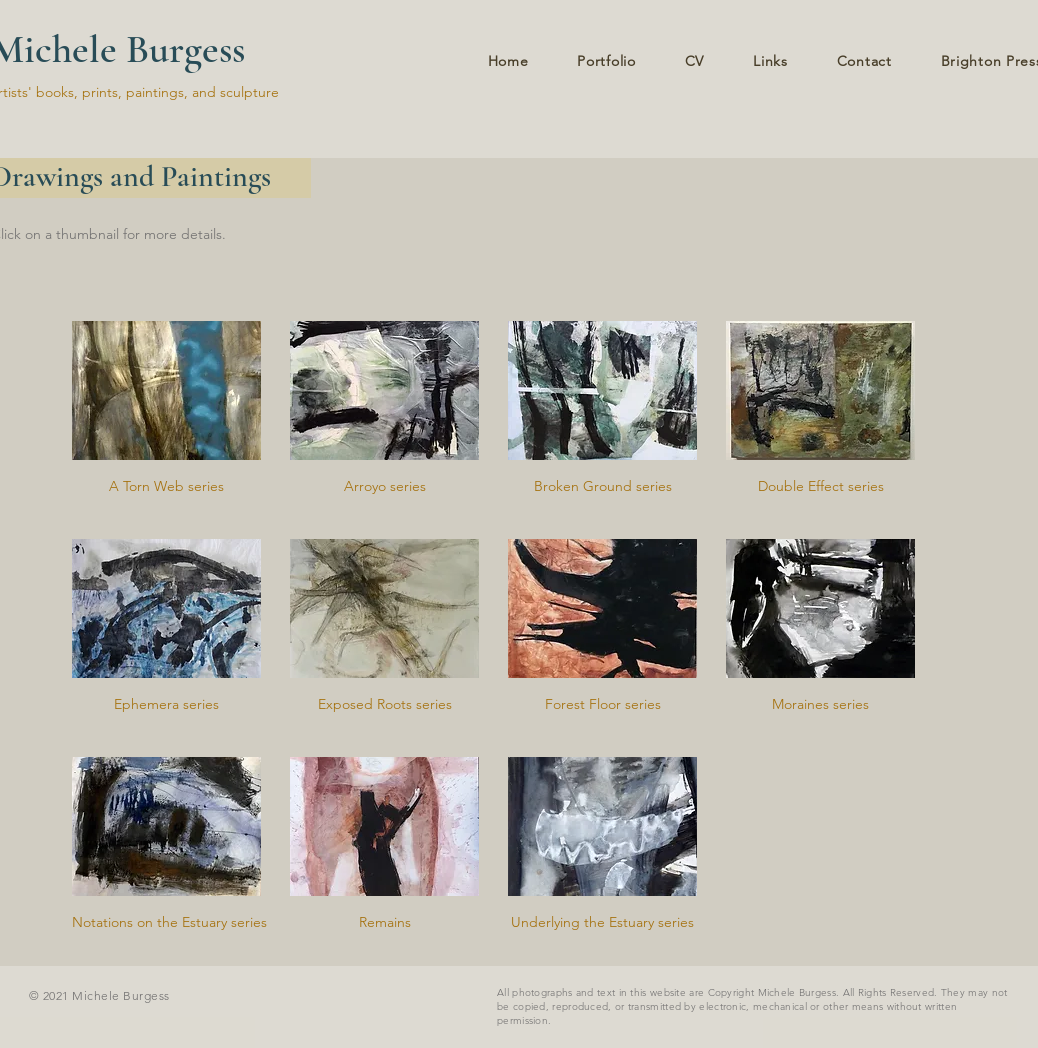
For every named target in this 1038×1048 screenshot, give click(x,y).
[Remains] (384, 923)
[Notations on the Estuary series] (169, 923)
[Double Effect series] (820, 487)
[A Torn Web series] (166, 487)
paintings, (159, 92)
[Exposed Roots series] (384, 705)
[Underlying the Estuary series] (602, 923)
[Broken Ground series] (602, 487)
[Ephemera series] (166, 705)
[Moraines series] (820, 705)
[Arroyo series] (384, 487)
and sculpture (235, 92)
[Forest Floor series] (602, 705)
